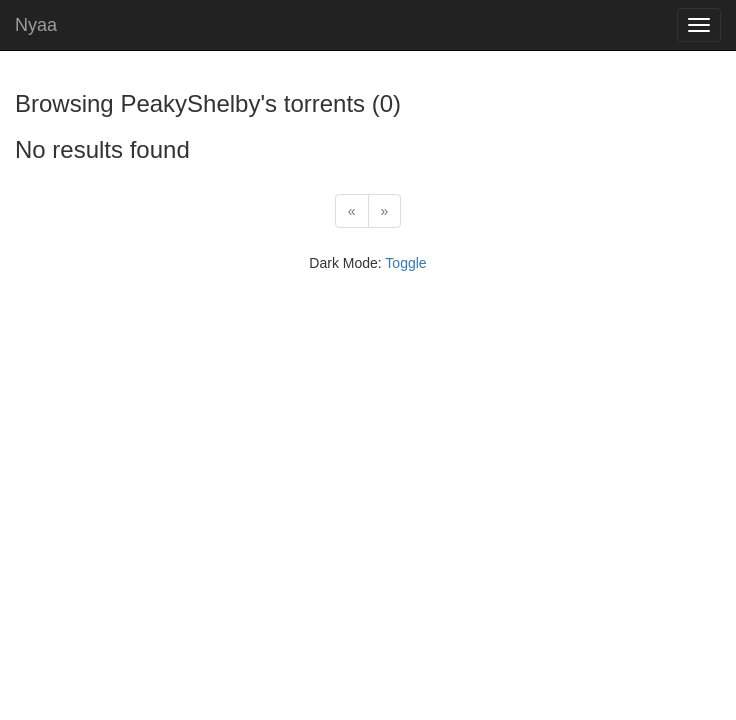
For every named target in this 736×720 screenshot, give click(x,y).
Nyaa (36, 25)
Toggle (405, 263)
